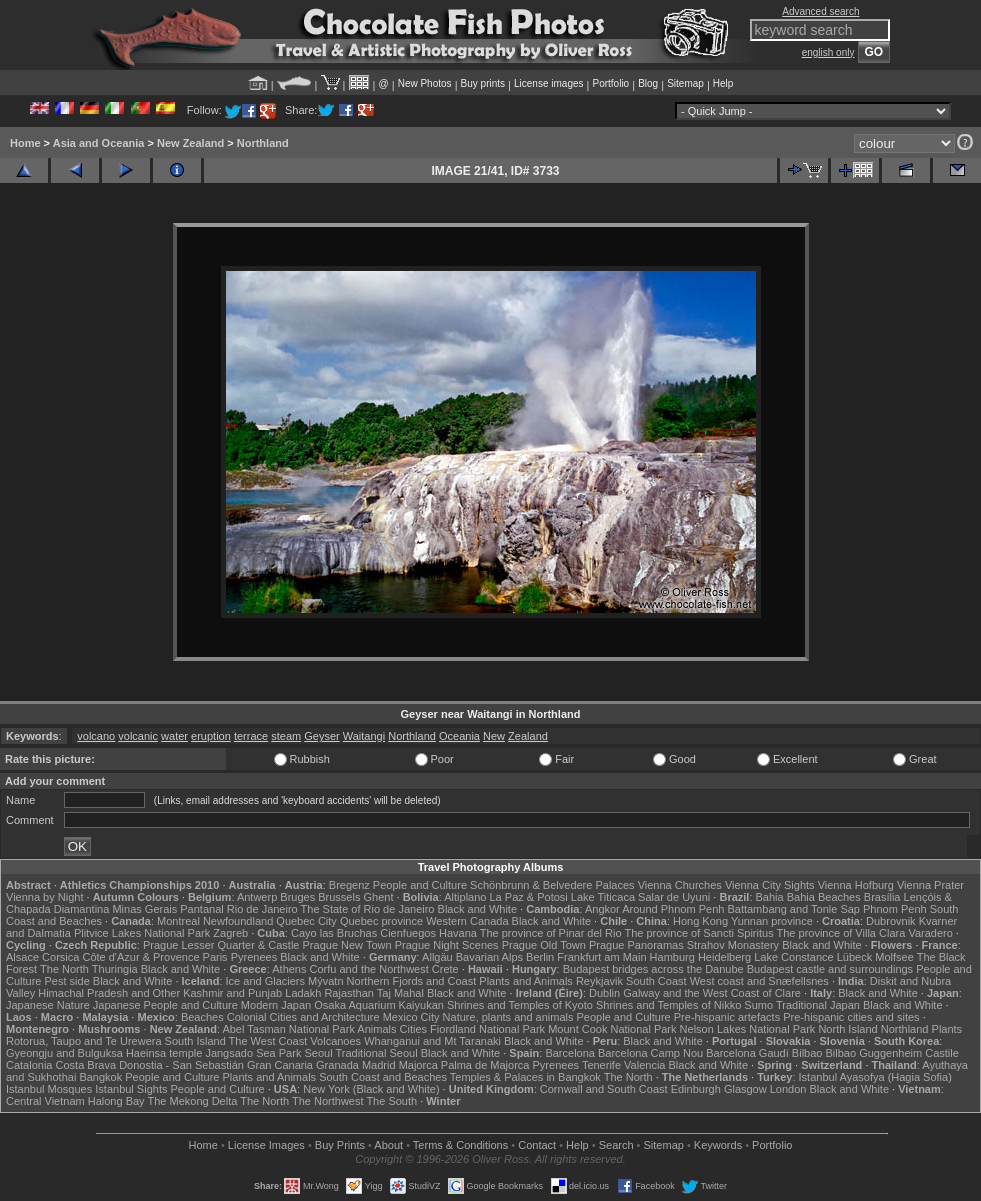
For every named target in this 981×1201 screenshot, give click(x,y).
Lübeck (854, 957)
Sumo (758, 1005)
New (494, 736)
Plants (947, 1029)
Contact (537, 1145)
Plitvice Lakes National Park (142, 933)
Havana (458, 933)
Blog (648, 83)
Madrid (379, 1065)
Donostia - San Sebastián (181, 1065)
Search (616, 1145)
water (174, 736)
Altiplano (465, 897)
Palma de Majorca (485, 1065)
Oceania (459, 736)
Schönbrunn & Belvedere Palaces (552, 885)
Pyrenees (254, 957)
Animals (376, 1029)
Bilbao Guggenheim (874, 1053)
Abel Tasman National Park (288, 1029)
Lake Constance (794, 957)
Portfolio (610, 83)
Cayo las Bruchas (334, 933)
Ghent (379, 897)
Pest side (67, 981)
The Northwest (328, 1101)
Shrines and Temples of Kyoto (520, 1005)
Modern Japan (276, 1005)
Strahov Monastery (733, 945)
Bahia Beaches (824, 897)
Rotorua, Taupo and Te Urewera (84, 1041)
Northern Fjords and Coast (412, 981)
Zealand (528, 736)
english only (828, 52)
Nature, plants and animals (508, 1017)
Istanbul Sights (131, 1089)
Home (25, 143)
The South (391, 1101)
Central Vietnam (45, 1101)
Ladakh (303, 993)
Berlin (540, 957)
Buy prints (483, 83)
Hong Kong (700, 921)
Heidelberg (724, 957)
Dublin (604, 993)
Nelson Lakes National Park (748, 1029)
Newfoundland (238, 921)
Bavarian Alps (489, 957)
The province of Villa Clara (841, 933)
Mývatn (325, 981)
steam (286, 736)
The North (64, 969)
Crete (445, 969)
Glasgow (745, 1089)
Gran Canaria (280, 1065)
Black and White (477, 909)
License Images (266, 1145)
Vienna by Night (44, 897)
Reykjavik (599, 981)
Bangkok (100, 1077)
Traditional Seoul (376, 1053)
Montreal (178, 921)
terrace (251, 736)
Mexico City (411, 1017)
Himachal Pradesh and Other (109, 993)
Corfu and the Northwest (369, 969)
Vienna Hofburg (856, 885)
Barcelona (570, 1053)
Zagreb (230, 933)
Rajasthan (349, 993)
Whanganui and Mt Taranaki (432, 1041)
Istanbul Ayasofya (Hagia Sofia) (875, 1077)
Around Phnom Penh (673, 909)
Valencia (644, 1065)
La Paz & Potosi (529, 897)
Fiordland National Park (487, 1029)
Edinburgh (696, 1089)
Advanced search (820, 11)
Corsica (60, 957)
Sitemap (685, 83)
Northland (263, 143)
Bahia (770, 897)
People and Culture (420, 885)
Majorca (418, 1065)
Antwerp (257, 897)
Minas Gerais (144, 909)
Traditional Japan (818, 1005)
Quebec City (306, 921)
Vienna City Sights (770, 885)
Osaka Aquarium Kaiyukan (379, 1005)
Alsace (22, 957)
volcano (96, 736)
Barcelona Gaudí (747, 1053)
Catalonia (29, 1065)
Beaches (202, 1017)
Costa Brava (86, 1065)
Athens (289, 969)
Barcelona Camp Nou (650, 1053)
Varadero (930, 933)
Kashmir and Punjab (232, 993)
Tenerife (601, 1065)
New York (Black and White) (371, 1089)
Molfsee (894, 957)
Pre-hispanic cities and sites (851, 1017)
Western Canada (467, 921)
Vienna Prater (930, 885)
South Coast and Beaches (383, 1077)
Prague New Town (347, 945)
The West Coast (268, 1041)
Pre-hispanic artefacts (727, 1017)
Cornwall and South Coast (604, 1089)
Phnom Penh (895, 909)
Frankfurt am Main (601, 957)
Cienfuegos (408, 933)
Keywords (718, 1145)
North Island (847, 1029)
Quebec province (381, 921)
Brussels (339, 897)
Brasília (882, 897)
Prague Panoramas (636, 945)
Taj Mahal (400, 993)
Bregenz (349, 885)
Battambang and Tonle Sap (793, 909)
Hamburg (672, 957)
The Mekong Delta (192, 1101)
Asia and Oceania (99, 143)
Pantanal (201, 909)
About (388, 1145)
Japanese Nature (48, 1005)
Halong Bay (116, 1101)
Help (723, 83)
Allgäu (437, 957)
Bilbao (807, 1053)
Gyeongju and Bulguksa (64, 1053)
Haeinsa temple (164, 1053)
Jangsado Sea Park (253, 1053)
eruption (211, 736)
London (788, 1089)
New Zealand (190, 143)
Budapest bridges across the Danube (653, 969)
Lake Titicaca (603, 897)
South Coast (656, 981)
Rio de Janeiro (262, 909)
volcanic (138, 736)
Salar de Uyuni (674, 897)
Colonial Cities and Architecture (303, 1017)
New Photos (425, 83)
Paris (215, 957)
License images (548, 83)
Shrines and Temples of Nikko (668, 1005)
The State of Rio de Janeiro (368, 909)
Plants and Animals (526, 981)
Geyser (321, 736)
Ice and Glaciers (265, 981)
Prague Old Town (544, 945)
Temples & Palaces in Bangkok (525, 1077)
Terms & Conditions (460, 1145)
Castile (942, 1053)
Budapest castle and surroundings (830, 969)
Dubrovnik (891, 921)
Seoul (318, 1053)
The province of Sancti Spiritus (698, 933)
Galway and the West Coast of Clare (712, 993)
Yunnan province (772, 921)
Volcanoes (335, 1041)
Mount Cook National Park (612, 1029)
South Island (195, 1041)
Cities (414, 1029)
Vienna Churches (680, 885)
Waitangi (364, 736)
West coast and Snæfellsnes (759, 981)
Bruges (297, 897)
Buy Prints (340, 1145)
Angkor (602, 909)
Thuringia (115, 969)
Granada (337, 1065)
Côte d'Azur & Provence (140, 957)
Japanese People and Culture (165, 1005)
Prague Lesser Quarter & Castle (221, 945)
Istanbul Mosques (49, 1089)
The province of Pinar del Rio (551, 933)
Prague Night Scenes (447, 945)
